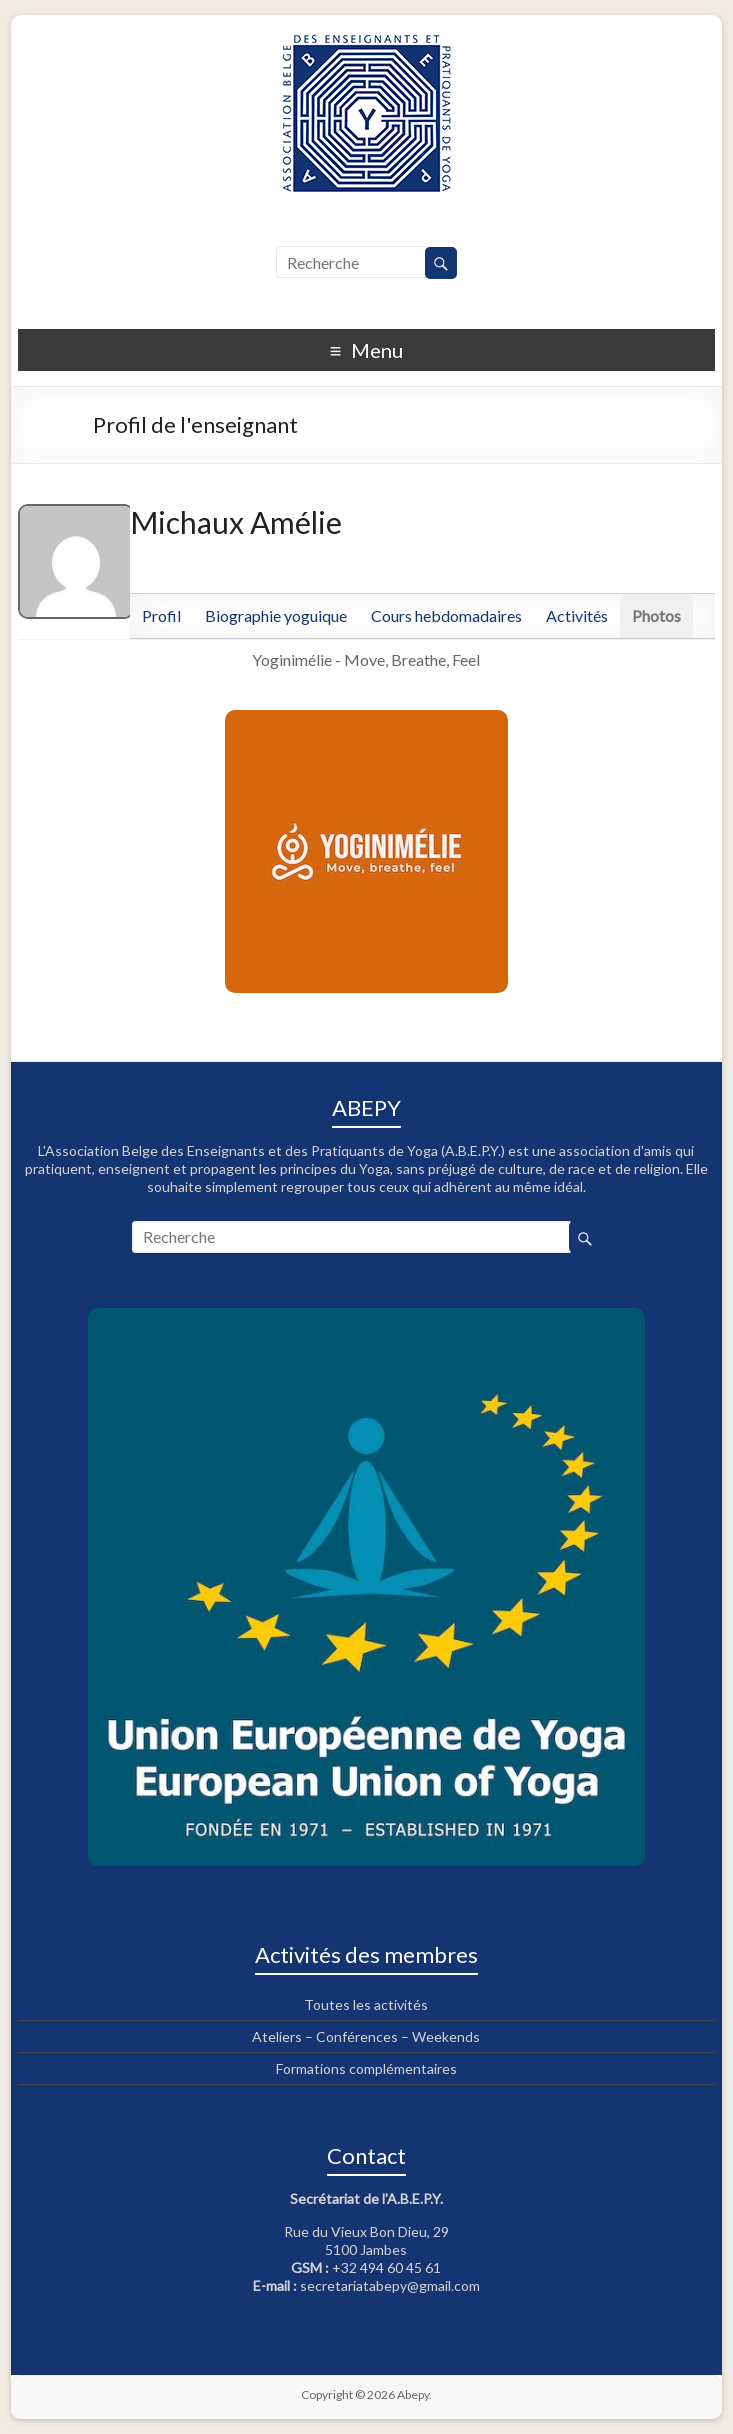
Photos (656, 615)
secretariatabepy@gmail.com (390, 2285)
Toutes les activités (366, 2004)
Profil (161, 615)
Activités (577, 615)
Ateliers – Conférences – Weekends (366, 2036)
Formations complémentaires (366, 2068)
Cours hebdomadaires (446, 615)
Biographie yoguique (276, 615)
